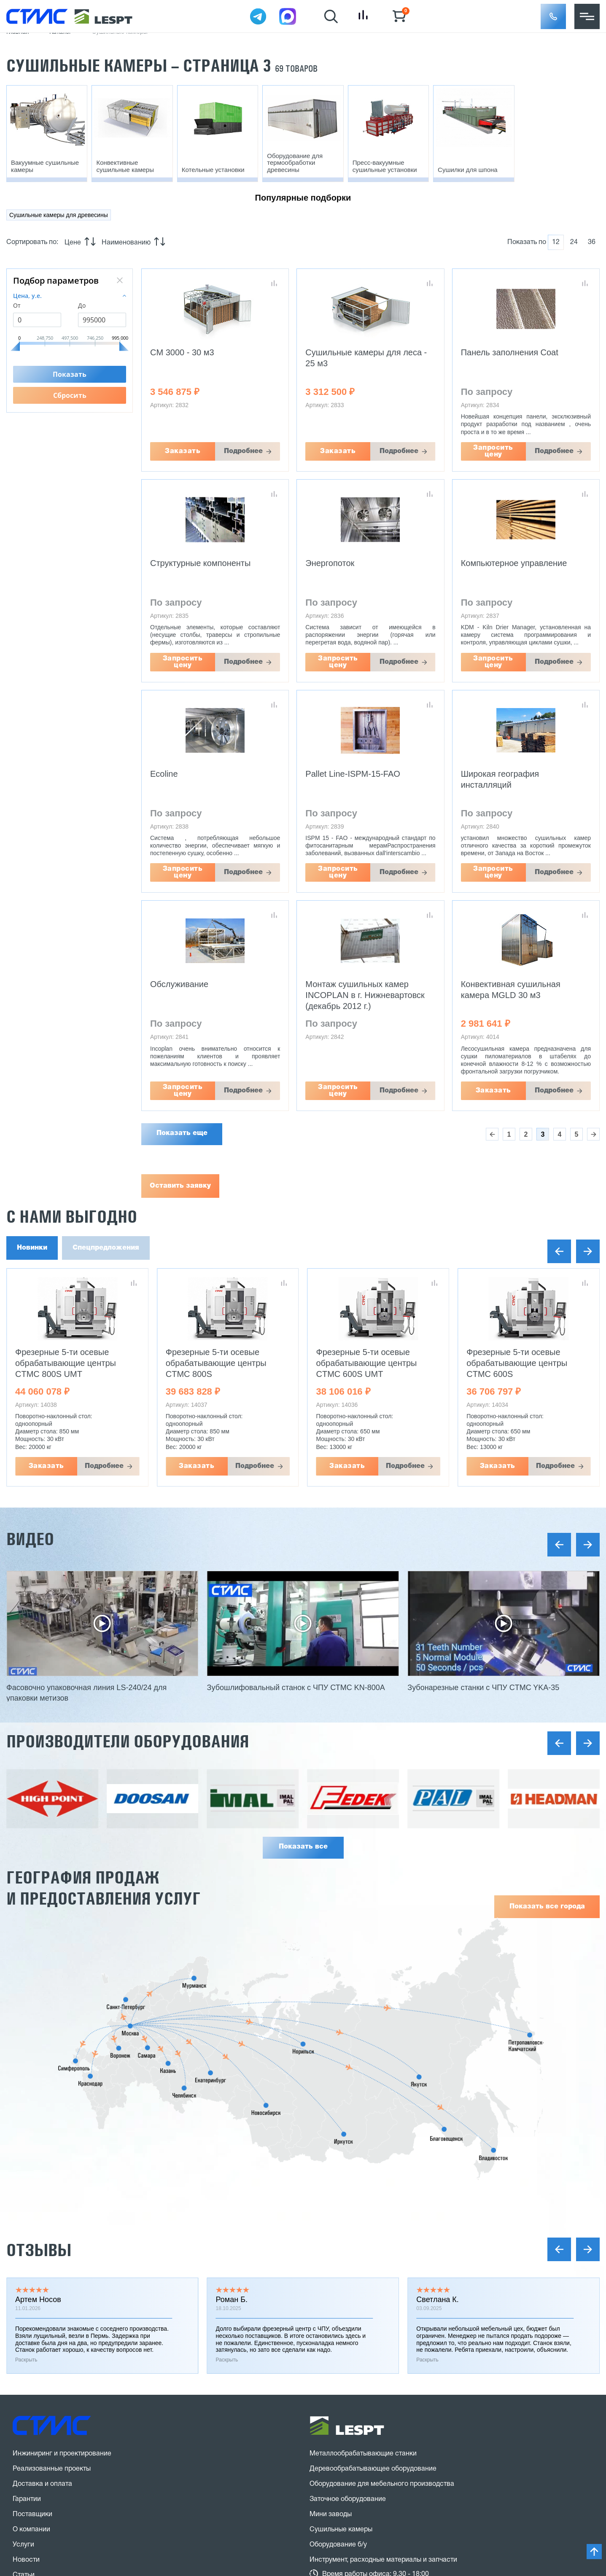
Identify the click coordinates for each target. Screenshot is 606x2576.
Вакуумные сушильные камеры (45, 166)
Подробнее (243, 451)
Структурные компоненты (200, 563)
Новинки (32, 1248)
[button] (553, 16)
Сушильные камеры (341, 2530)
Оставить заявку (180, 1186)
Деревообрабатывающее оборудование (373, 2469)
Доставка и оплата (42, 2484)
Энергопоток (329, 563)
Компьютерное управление (514, 563)
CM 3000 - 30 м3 (182, 352)
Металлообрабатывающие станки (363, 2454)
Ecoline (164, 773)
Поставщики (32, 2514)
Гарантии (27, 2499)
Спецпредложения (106, 1248)
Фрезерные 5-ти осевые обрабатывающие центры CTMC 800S (216, 1363)
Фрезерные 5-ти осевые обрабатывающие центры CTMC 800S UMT (65, 1363)
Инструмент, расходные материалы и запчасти (383, 2560)
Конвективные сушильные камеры (125, 166)
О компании (31, 2530)
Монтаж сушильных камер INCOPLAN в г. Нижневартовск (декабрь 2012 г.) (365, 995)
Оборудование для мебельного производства (382, 2484)
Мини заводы (331, 2514)
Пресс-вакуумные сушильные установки (385, 166)
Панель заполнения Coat (509, 352)
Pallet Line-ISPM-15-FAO (352, 773)
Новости (26, 2560)
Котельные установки (213, 169)
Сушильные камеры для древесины (58, 215)
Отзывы (38, 2250)
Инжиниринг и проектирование (62, 2454)
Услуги (23, 2545)
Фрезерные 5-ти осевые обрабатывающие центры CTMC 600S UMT (366, 1363)
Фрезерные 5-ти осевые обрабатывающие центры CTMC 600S (516, 1363)
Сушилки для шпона (468, 169)
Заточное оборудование (348, 2499)
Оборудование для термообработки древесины (295, 162)
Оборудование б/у (338, 2545)
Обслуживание (179, 984)
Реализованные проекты (52, 2469)
